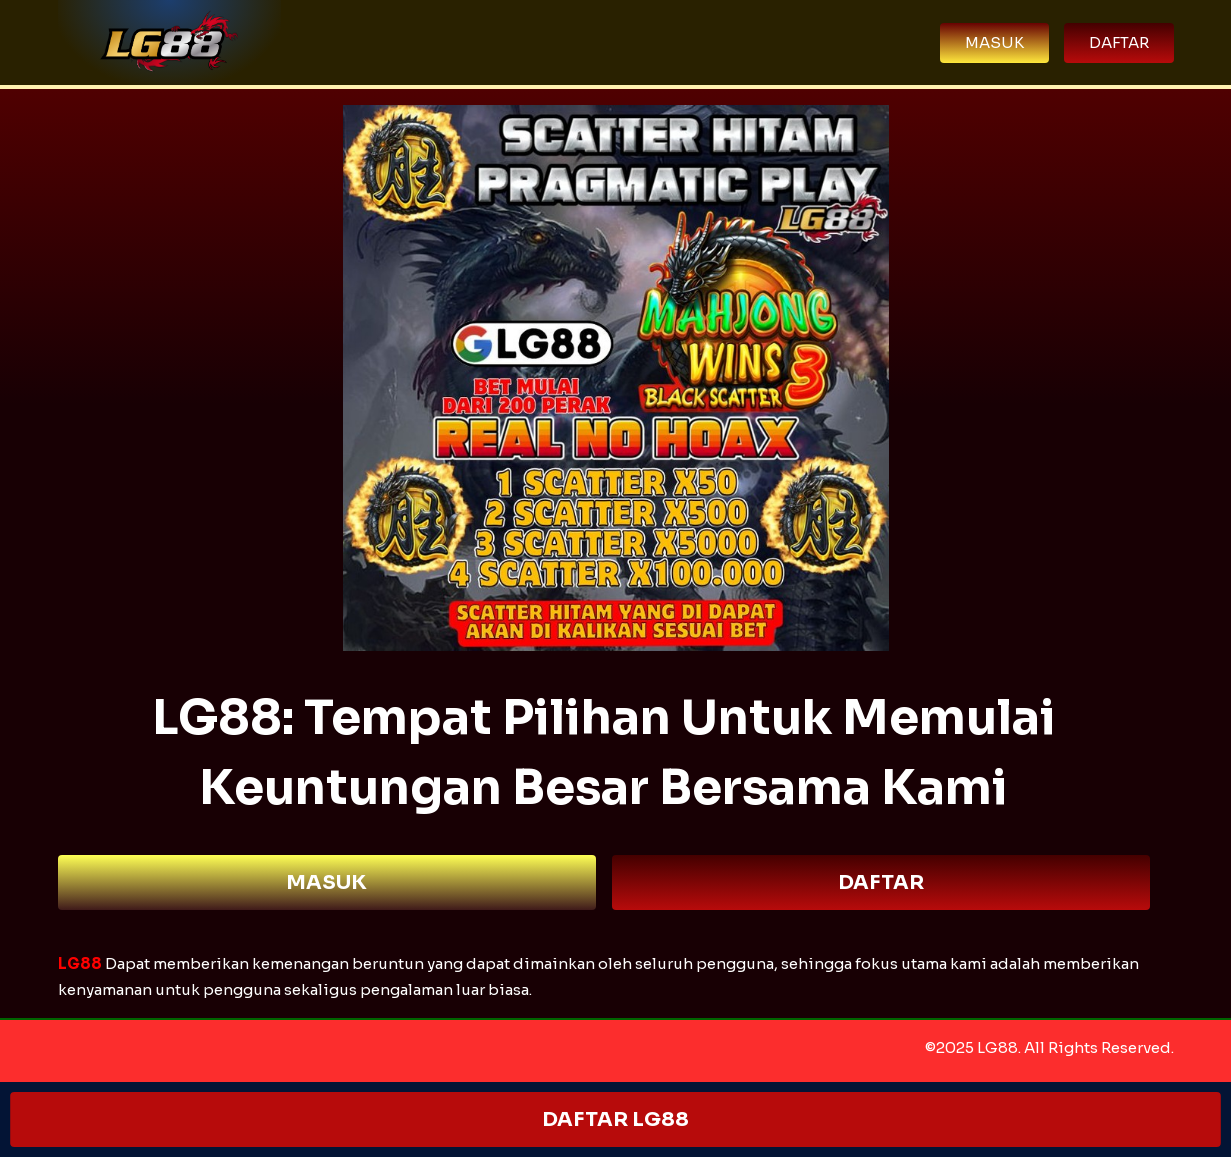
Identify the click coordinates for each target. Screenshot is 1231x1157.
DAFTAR (881, 882)
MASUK (326, 882)
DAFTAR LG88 (615, 1119)
